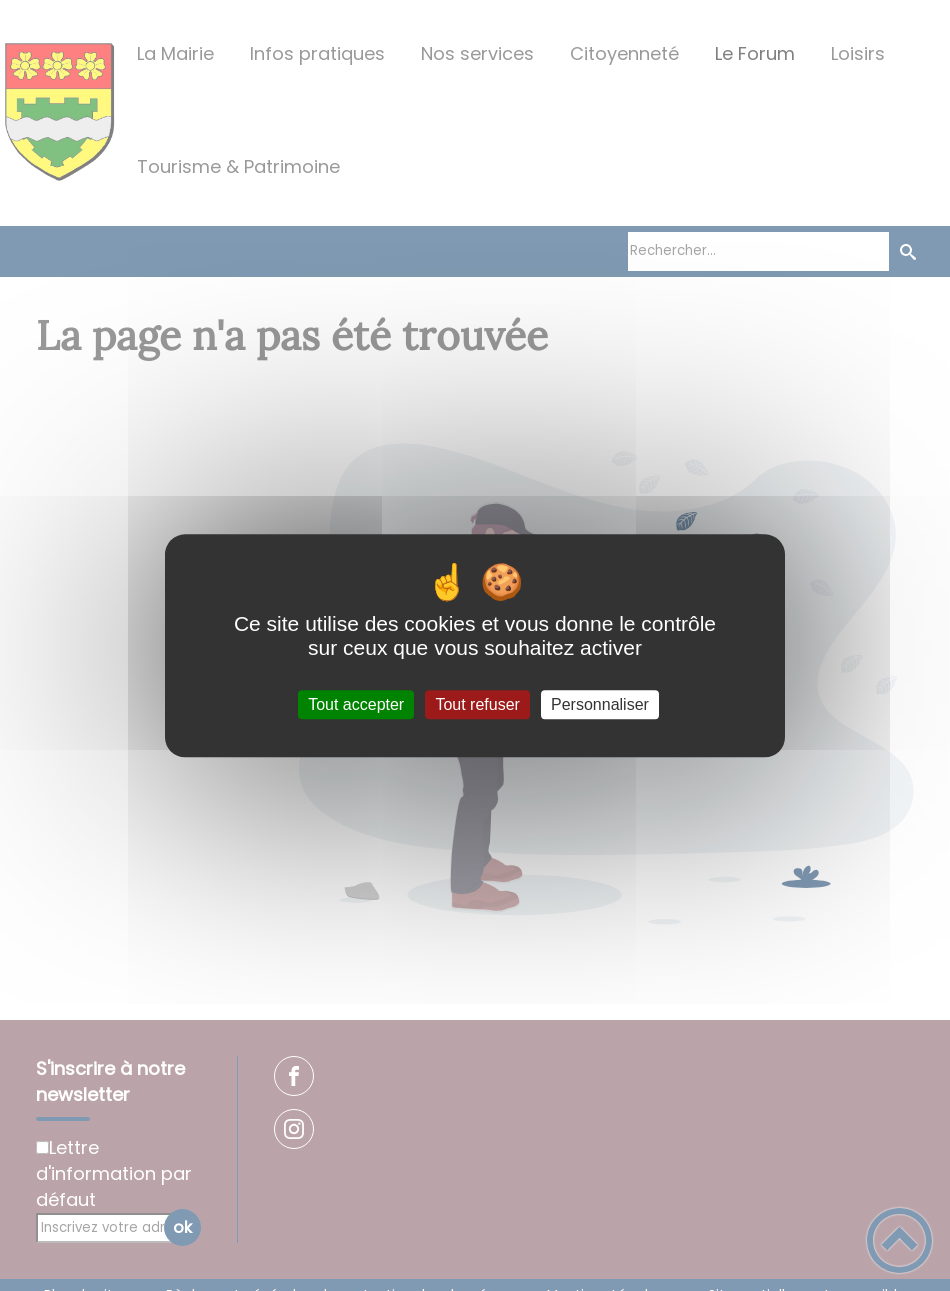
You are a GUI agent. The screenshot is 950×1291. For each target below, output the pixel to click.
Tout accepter (356, 704)
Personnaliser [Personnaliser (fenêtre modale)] (600, 704)
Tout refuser (477, 704)
